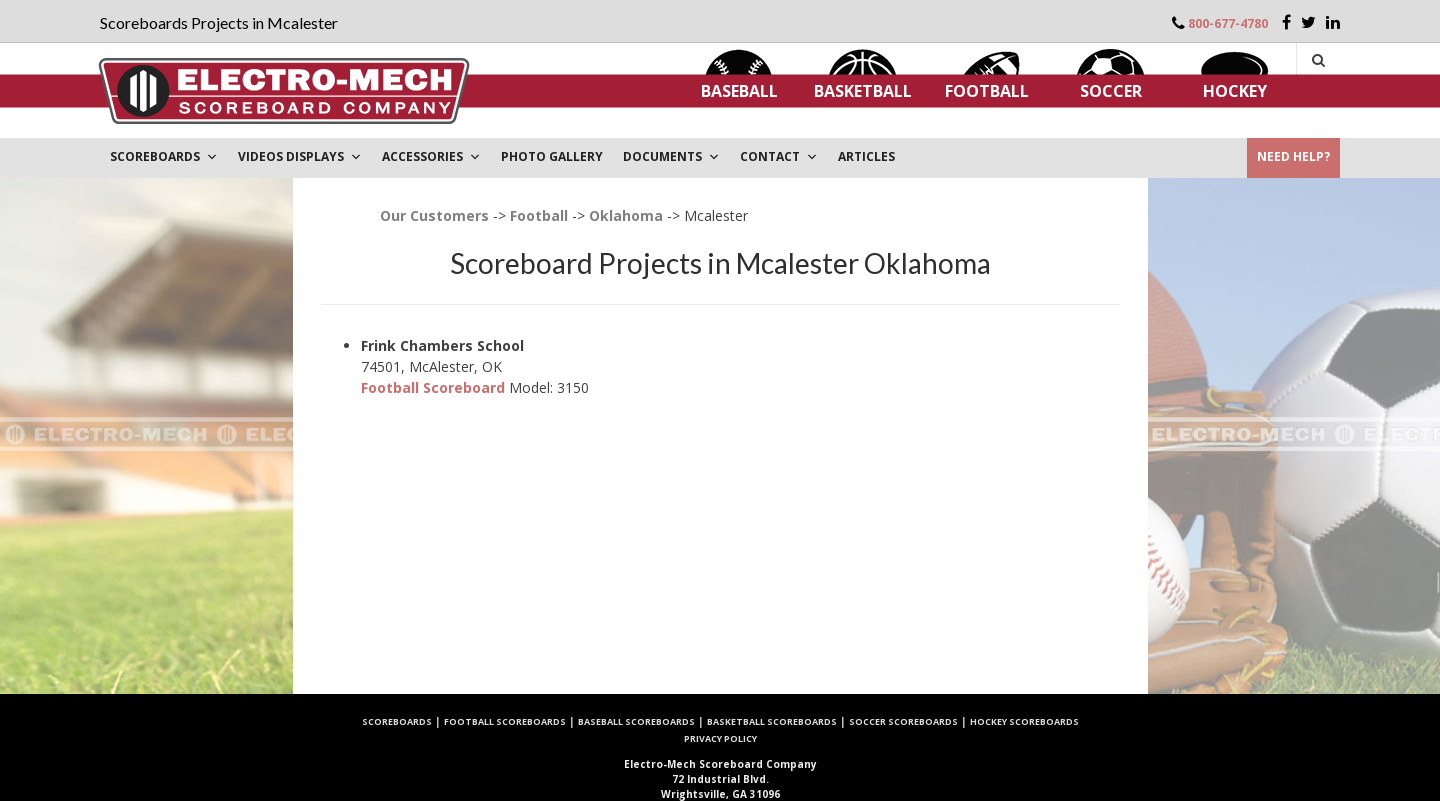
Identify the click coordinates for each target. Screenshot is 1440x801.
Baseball (739, 91)
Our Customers (434, 215)
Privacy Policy (720, 738)
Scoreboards (397, 721)
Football (987, 91)
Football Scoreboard (433, 387)
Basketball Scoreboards (772, 721)
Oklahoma (626, 215)
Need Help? (1293, 156)
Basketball (863, 91)
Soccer (1111, 91)
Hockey (1235, 91)
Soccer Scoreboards (903, 721)
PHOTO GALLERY (552, 156)
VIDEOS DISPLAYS (300, 156)
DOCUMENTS (671, 156)
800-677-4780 (1228, 23)
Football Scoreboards (505, 721)
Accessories (431, 156)
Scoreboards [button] (164, 156)
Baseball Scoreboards (636, 721)
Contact (779, 156)
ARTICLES (866, 156)
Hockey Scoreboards (1024, 721)
